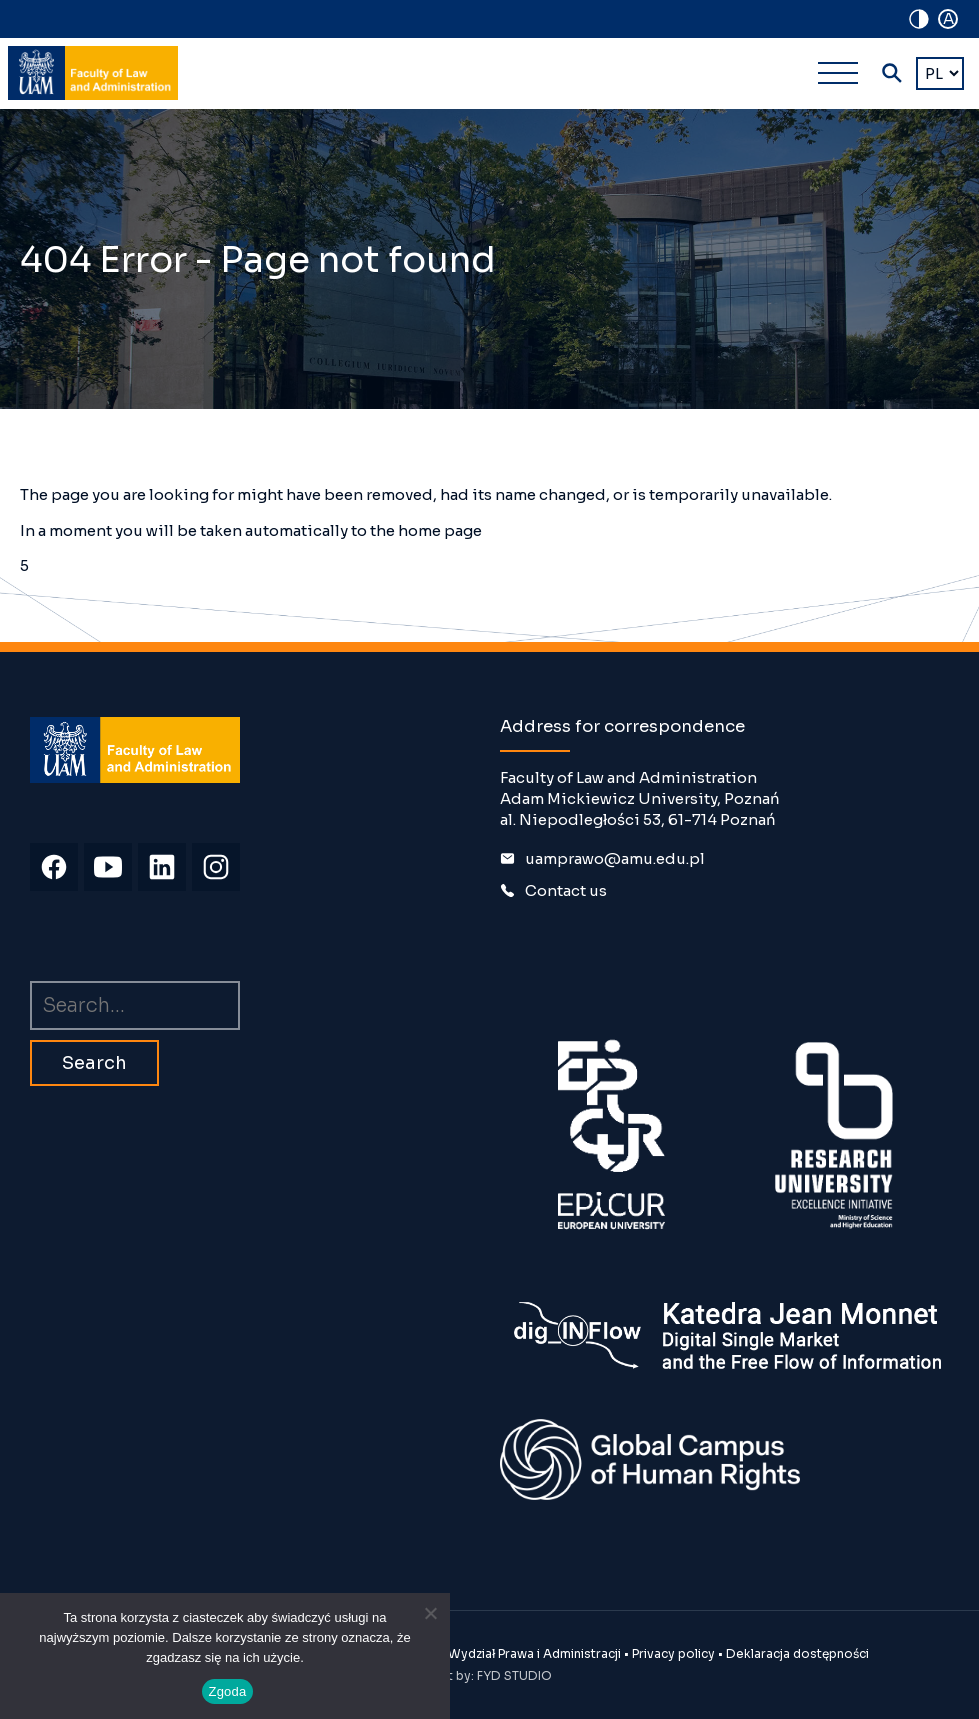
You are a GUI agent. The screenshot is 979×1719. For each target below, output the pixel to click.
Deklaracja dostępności (797, 1653)
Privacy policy (673, 1653)
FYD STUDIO (514, 1675)
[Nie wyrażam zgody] (430, 1613)
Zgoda (227, 1691)
